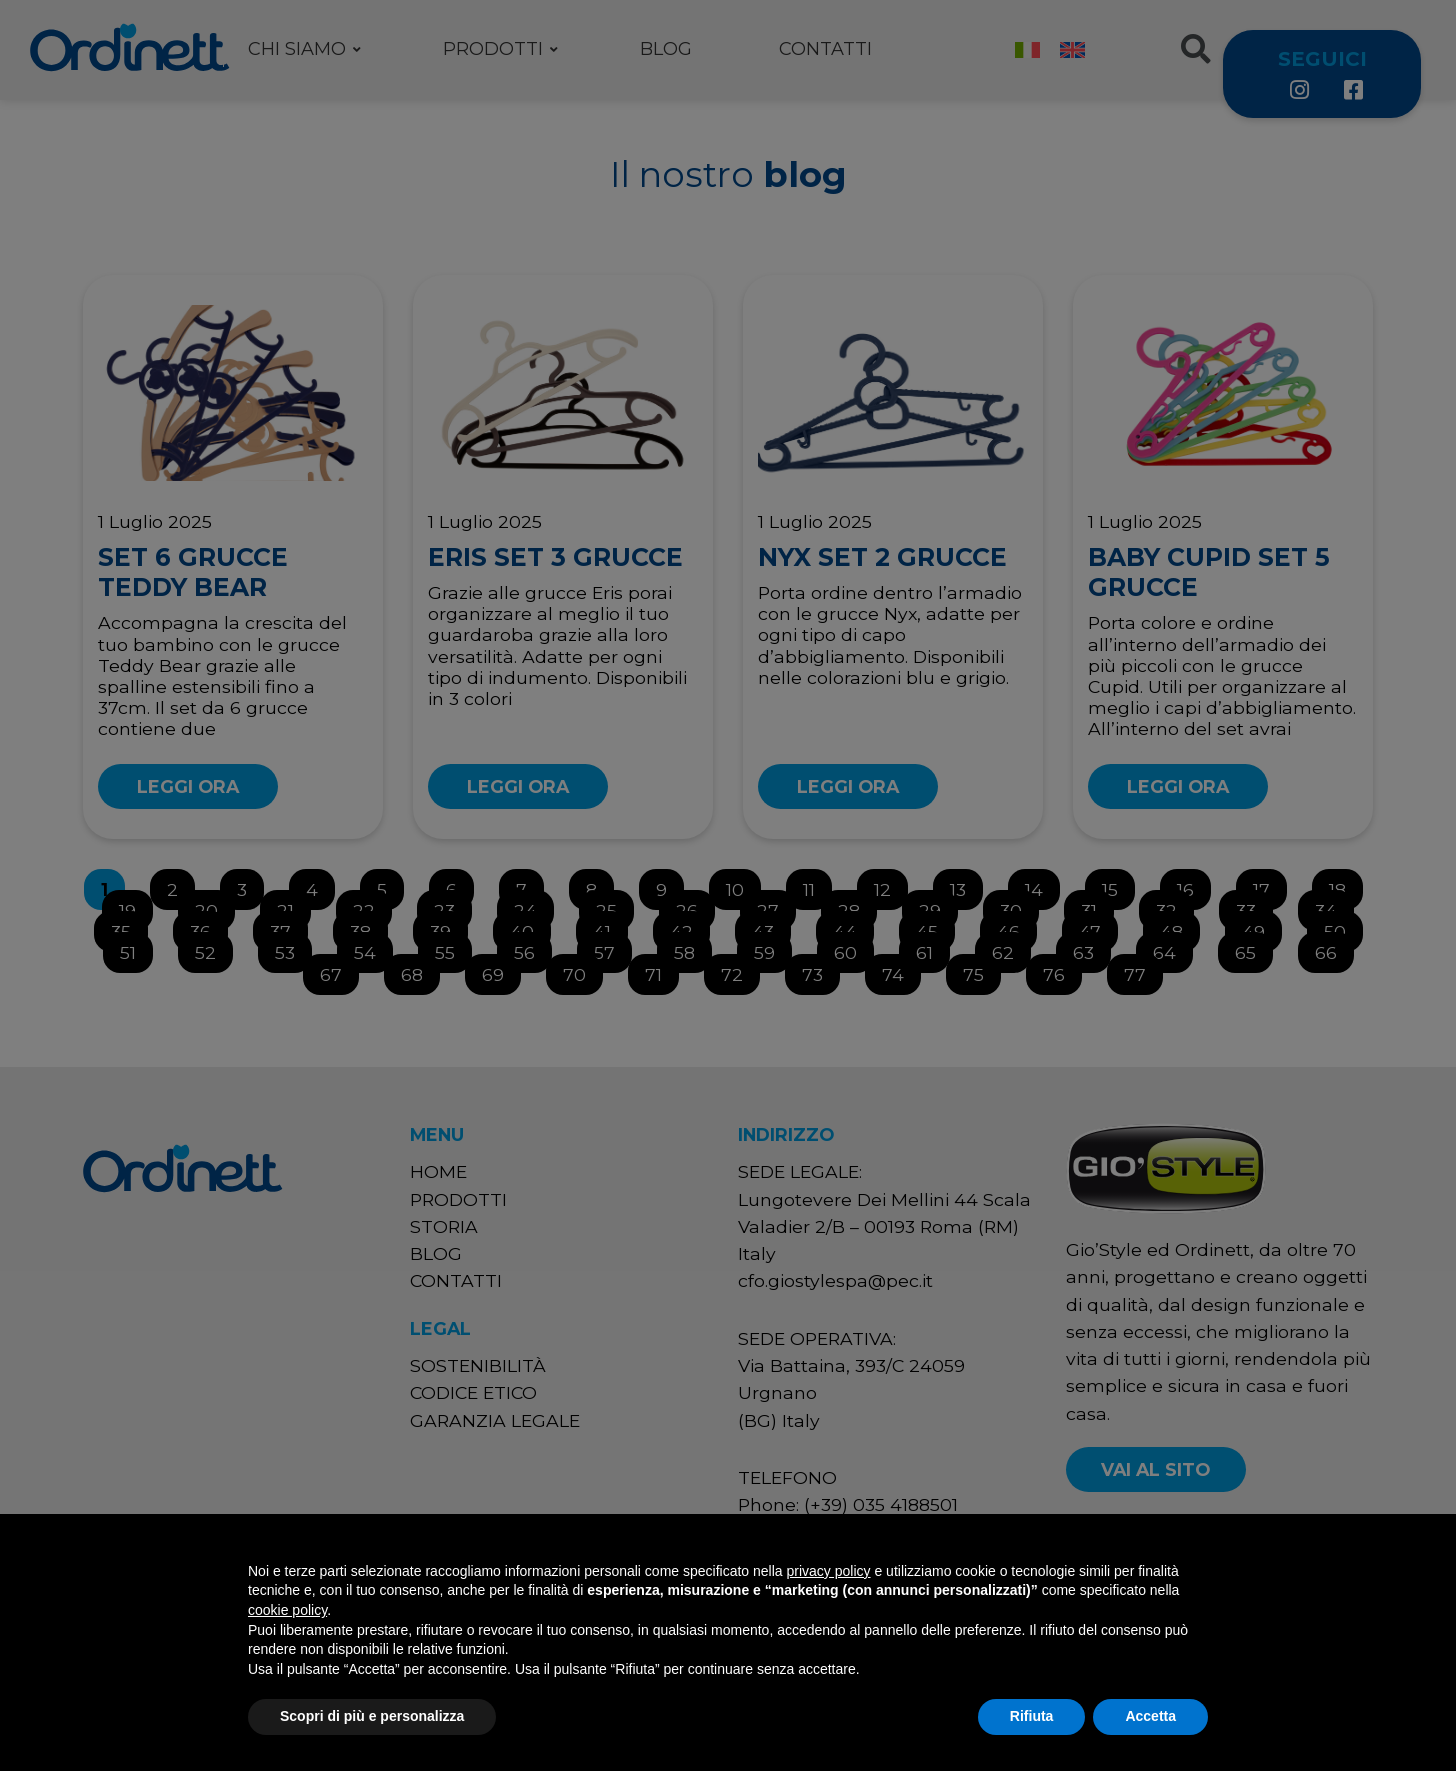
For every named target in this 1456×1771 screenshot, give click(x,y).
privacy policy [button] (829, 1571)
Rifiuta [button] (1032, 1716)
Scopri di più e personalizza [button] (372, 1716)
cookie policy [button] (287, 1610)
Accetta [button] (1150, 1716)
